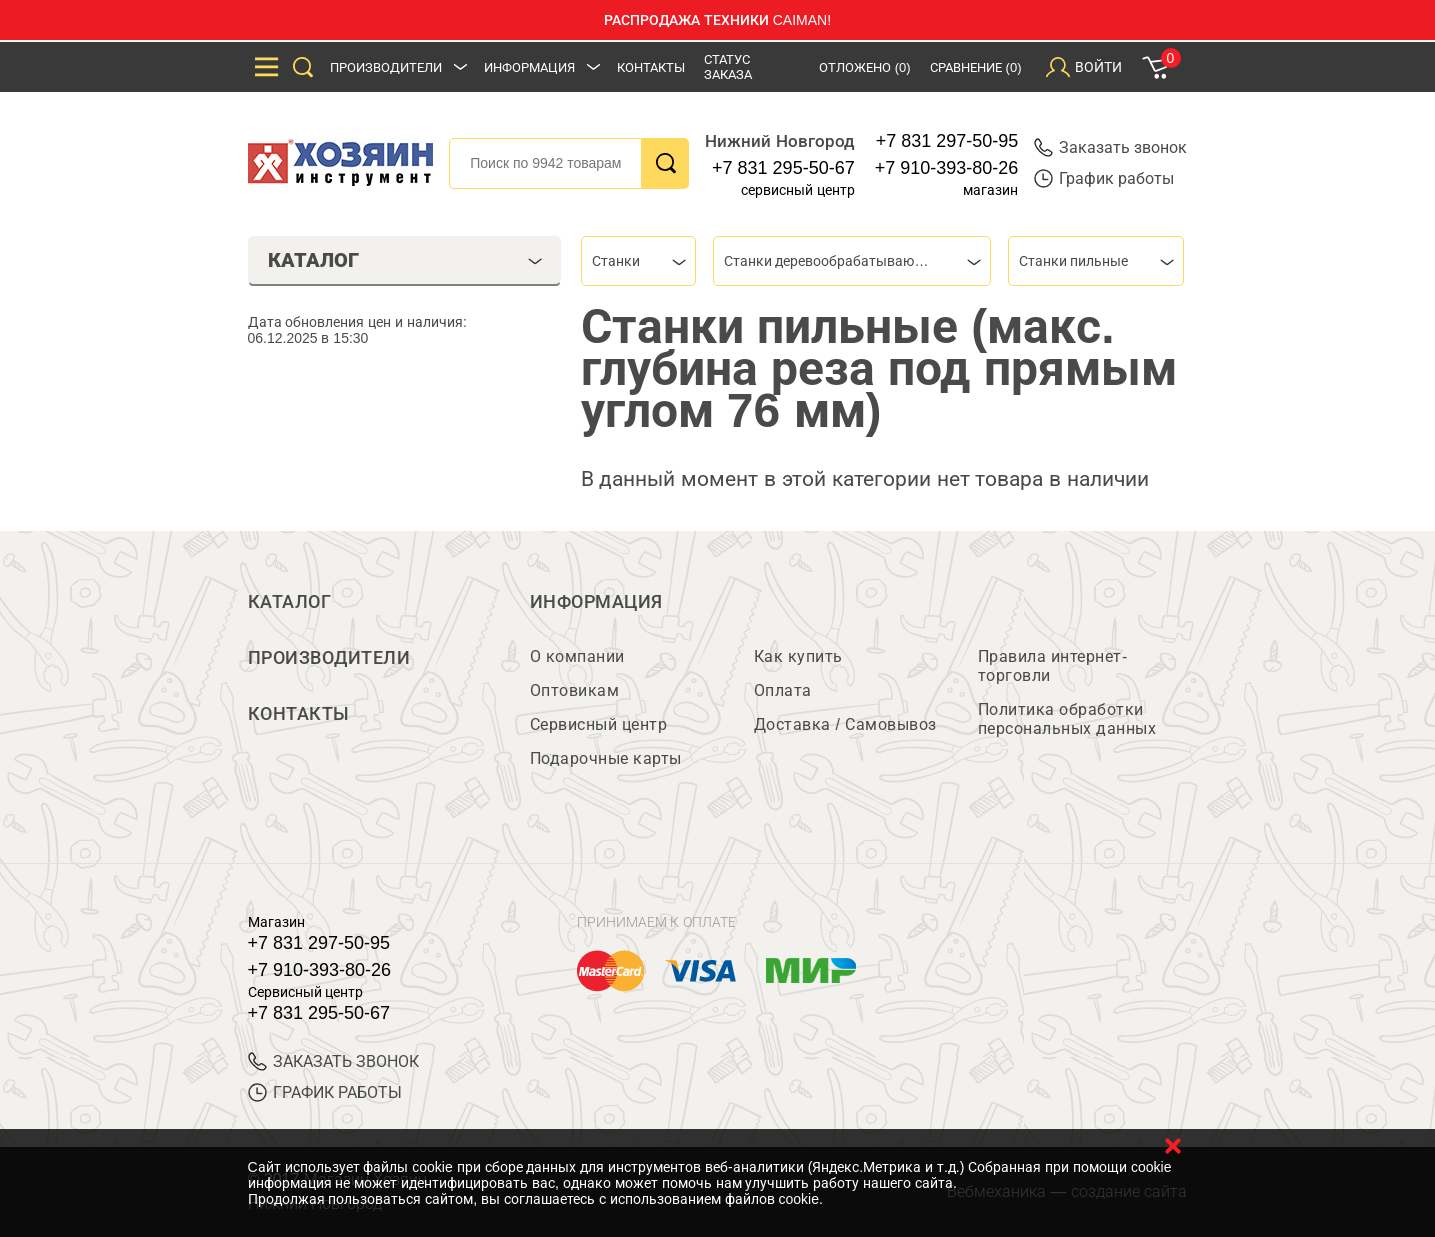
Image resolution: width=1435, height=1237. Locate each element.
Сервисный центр (599, 724)
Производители (386, 67)
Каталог (290, 602)
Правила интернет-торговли (1053, 666)
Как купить (798, 656)
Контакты (651, 67)
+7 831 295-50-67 (783, 168)
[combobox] (638, 261)
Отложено (865, 67)
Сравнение (976, 67)
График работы (1104, 178)
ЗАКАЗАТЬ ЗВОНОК (333, 1061)
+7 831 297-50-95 (947, 141)
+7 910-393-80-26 (947, 168)
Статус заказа (728, 67)
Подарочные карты (606, 758)
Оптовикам (575, 690)
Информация (529, 67)
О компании (577, 656)
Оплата (783, 690)
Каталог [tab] (405, 260)
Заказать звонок (1110, 147)
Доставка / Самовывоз (845, 724)
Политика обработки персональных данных (1067, 719)
